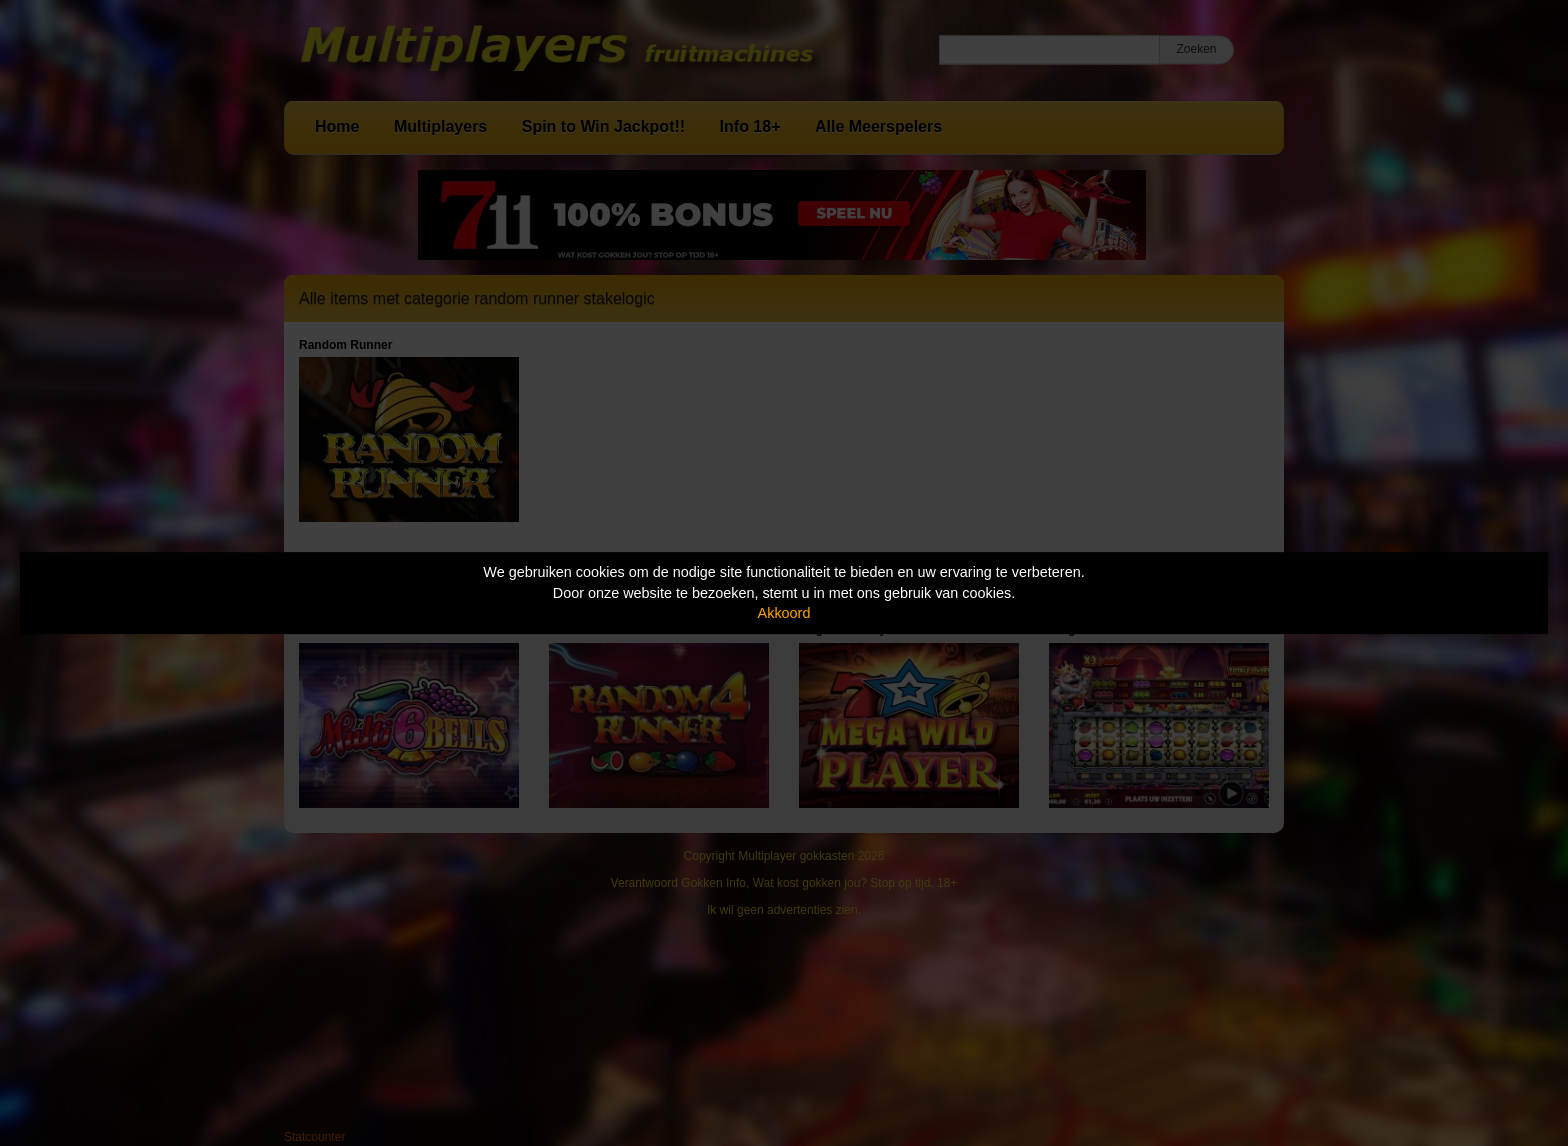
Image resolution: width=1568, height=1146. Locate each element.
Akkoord (784, 613)
